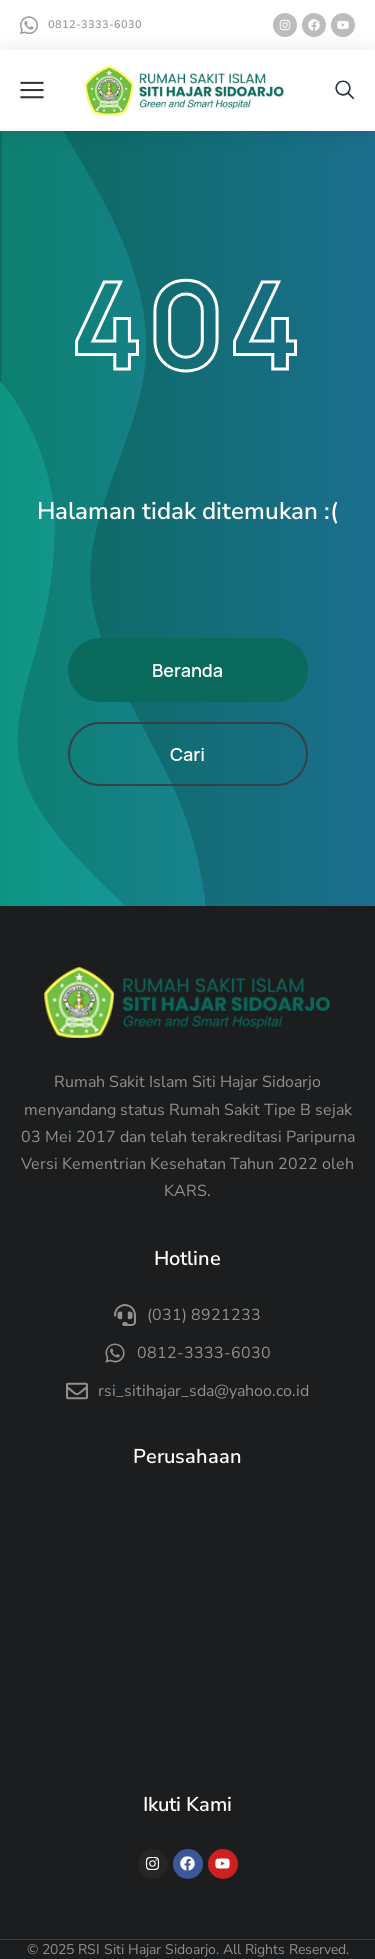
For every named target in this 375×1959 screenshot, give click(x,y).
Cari (187, 754)
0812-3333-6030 (95, 24)
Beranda (187, 670)
